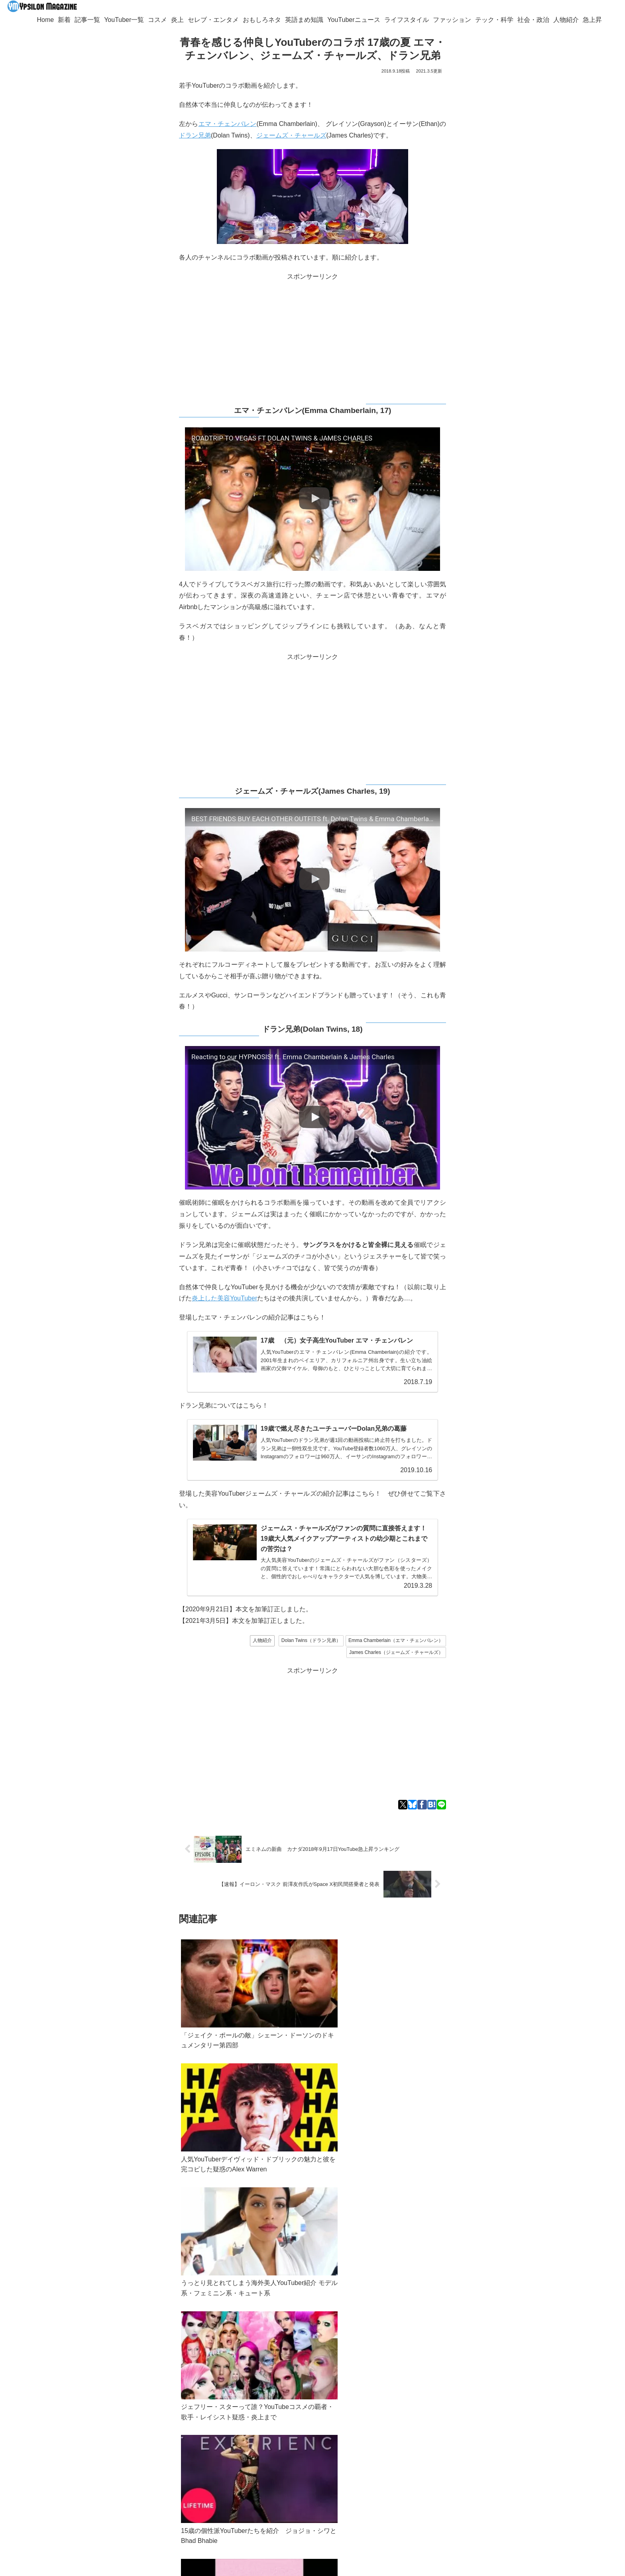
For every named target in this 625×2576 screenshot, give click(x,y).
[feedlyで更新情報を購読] (163, 2490)
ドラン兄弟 (195, 135)
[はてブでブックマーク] (431, 1803)
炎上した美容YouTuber (224, 1298)
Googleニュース (179, 2423)
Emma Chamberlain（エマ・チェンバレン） (395, 1639)
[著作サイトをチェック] (128, 2490)
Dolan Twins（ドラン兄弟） (311, 1639)
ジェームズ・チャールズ (291, 135)
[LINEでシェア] (441, 1803)
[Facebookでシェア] (421, 1803)
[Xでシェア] (402, 1803)
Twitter (111, 2423)
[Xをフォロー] (139, 2490)
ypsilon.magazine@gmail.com (125, 2452)
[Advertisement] (312, 338)
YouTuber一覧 (116, 2461)
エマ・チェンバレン (228, 123)
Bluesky (138, 2423)
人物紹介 (262, 1639)
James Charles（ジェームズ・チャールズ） (396, 1651)
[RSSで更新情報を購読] (145, 2505)
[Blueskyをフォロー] (151, 2490)
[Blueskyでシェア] (412, 1803)
